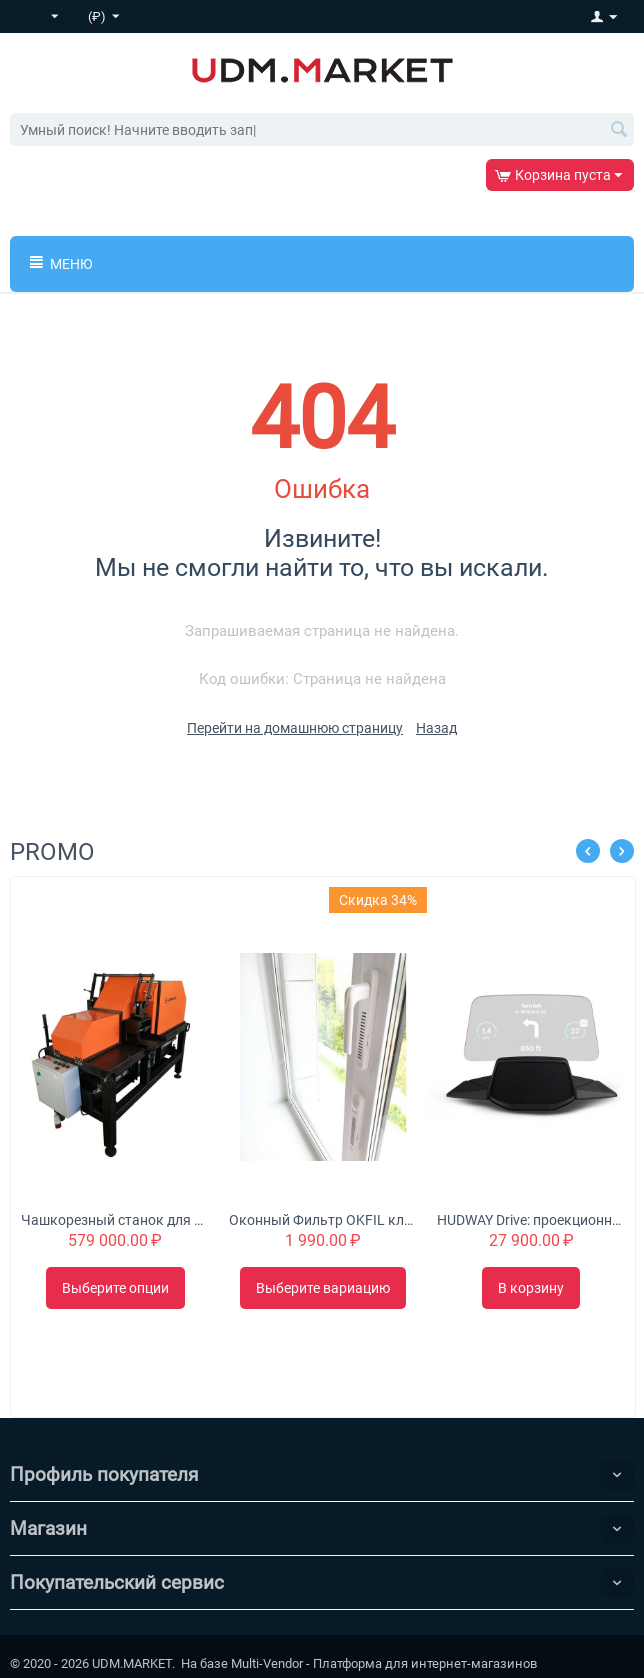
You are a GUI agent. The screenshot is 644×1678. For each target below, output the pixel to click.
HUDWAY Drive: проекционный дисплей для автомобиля (530, 1220)
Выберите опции (115, 1288)
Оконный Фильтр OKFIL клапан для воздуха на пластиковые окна (322, 1220)
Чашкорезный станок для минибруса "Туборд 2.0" (114, 1220)
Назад (436, 728)
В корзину (531, 1288)
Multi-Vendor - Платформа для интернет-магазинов (384, 1663)
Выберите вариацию (323, 1288)
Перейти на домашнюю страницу (295, 728)
